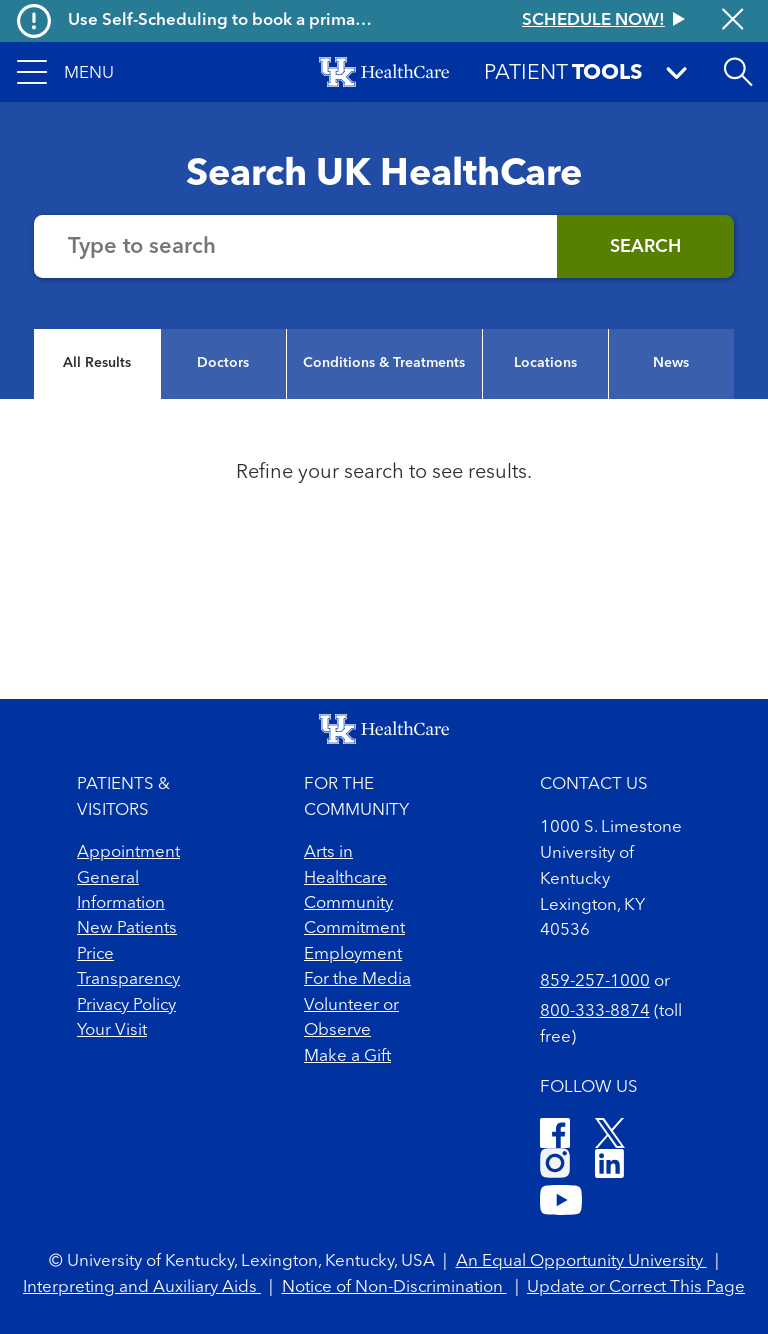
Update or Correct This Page (636, 1287)
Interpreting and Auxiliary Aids (142, 1287)
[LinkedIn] (609, 1166)
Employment (353, 954)
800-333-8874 (595, 1011)
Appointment (128, 852)
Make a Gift (347, 1056)
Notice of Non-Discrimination (394, 1287)
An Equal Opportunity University (581, 1261)
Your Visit (112, 1030)
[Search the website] (295, 246)
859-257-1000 (595, 981)
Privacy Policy (126, 1005)
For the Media (357, 979)
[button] (65, 72)
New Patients (127, 928)
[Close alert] (732, 21)
